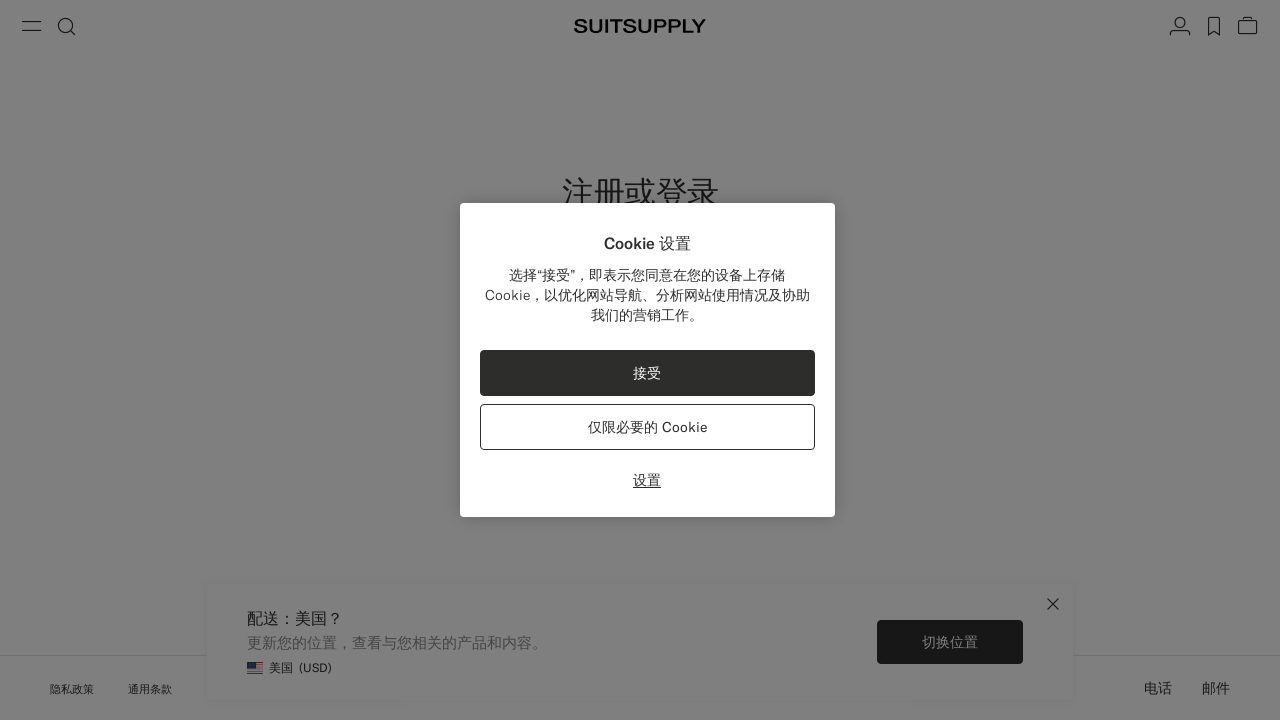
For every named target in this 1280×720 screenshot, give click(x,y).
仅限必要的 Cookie (647, 427)
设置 (647, 480)
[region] (647, 360)
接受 (647, 373)
